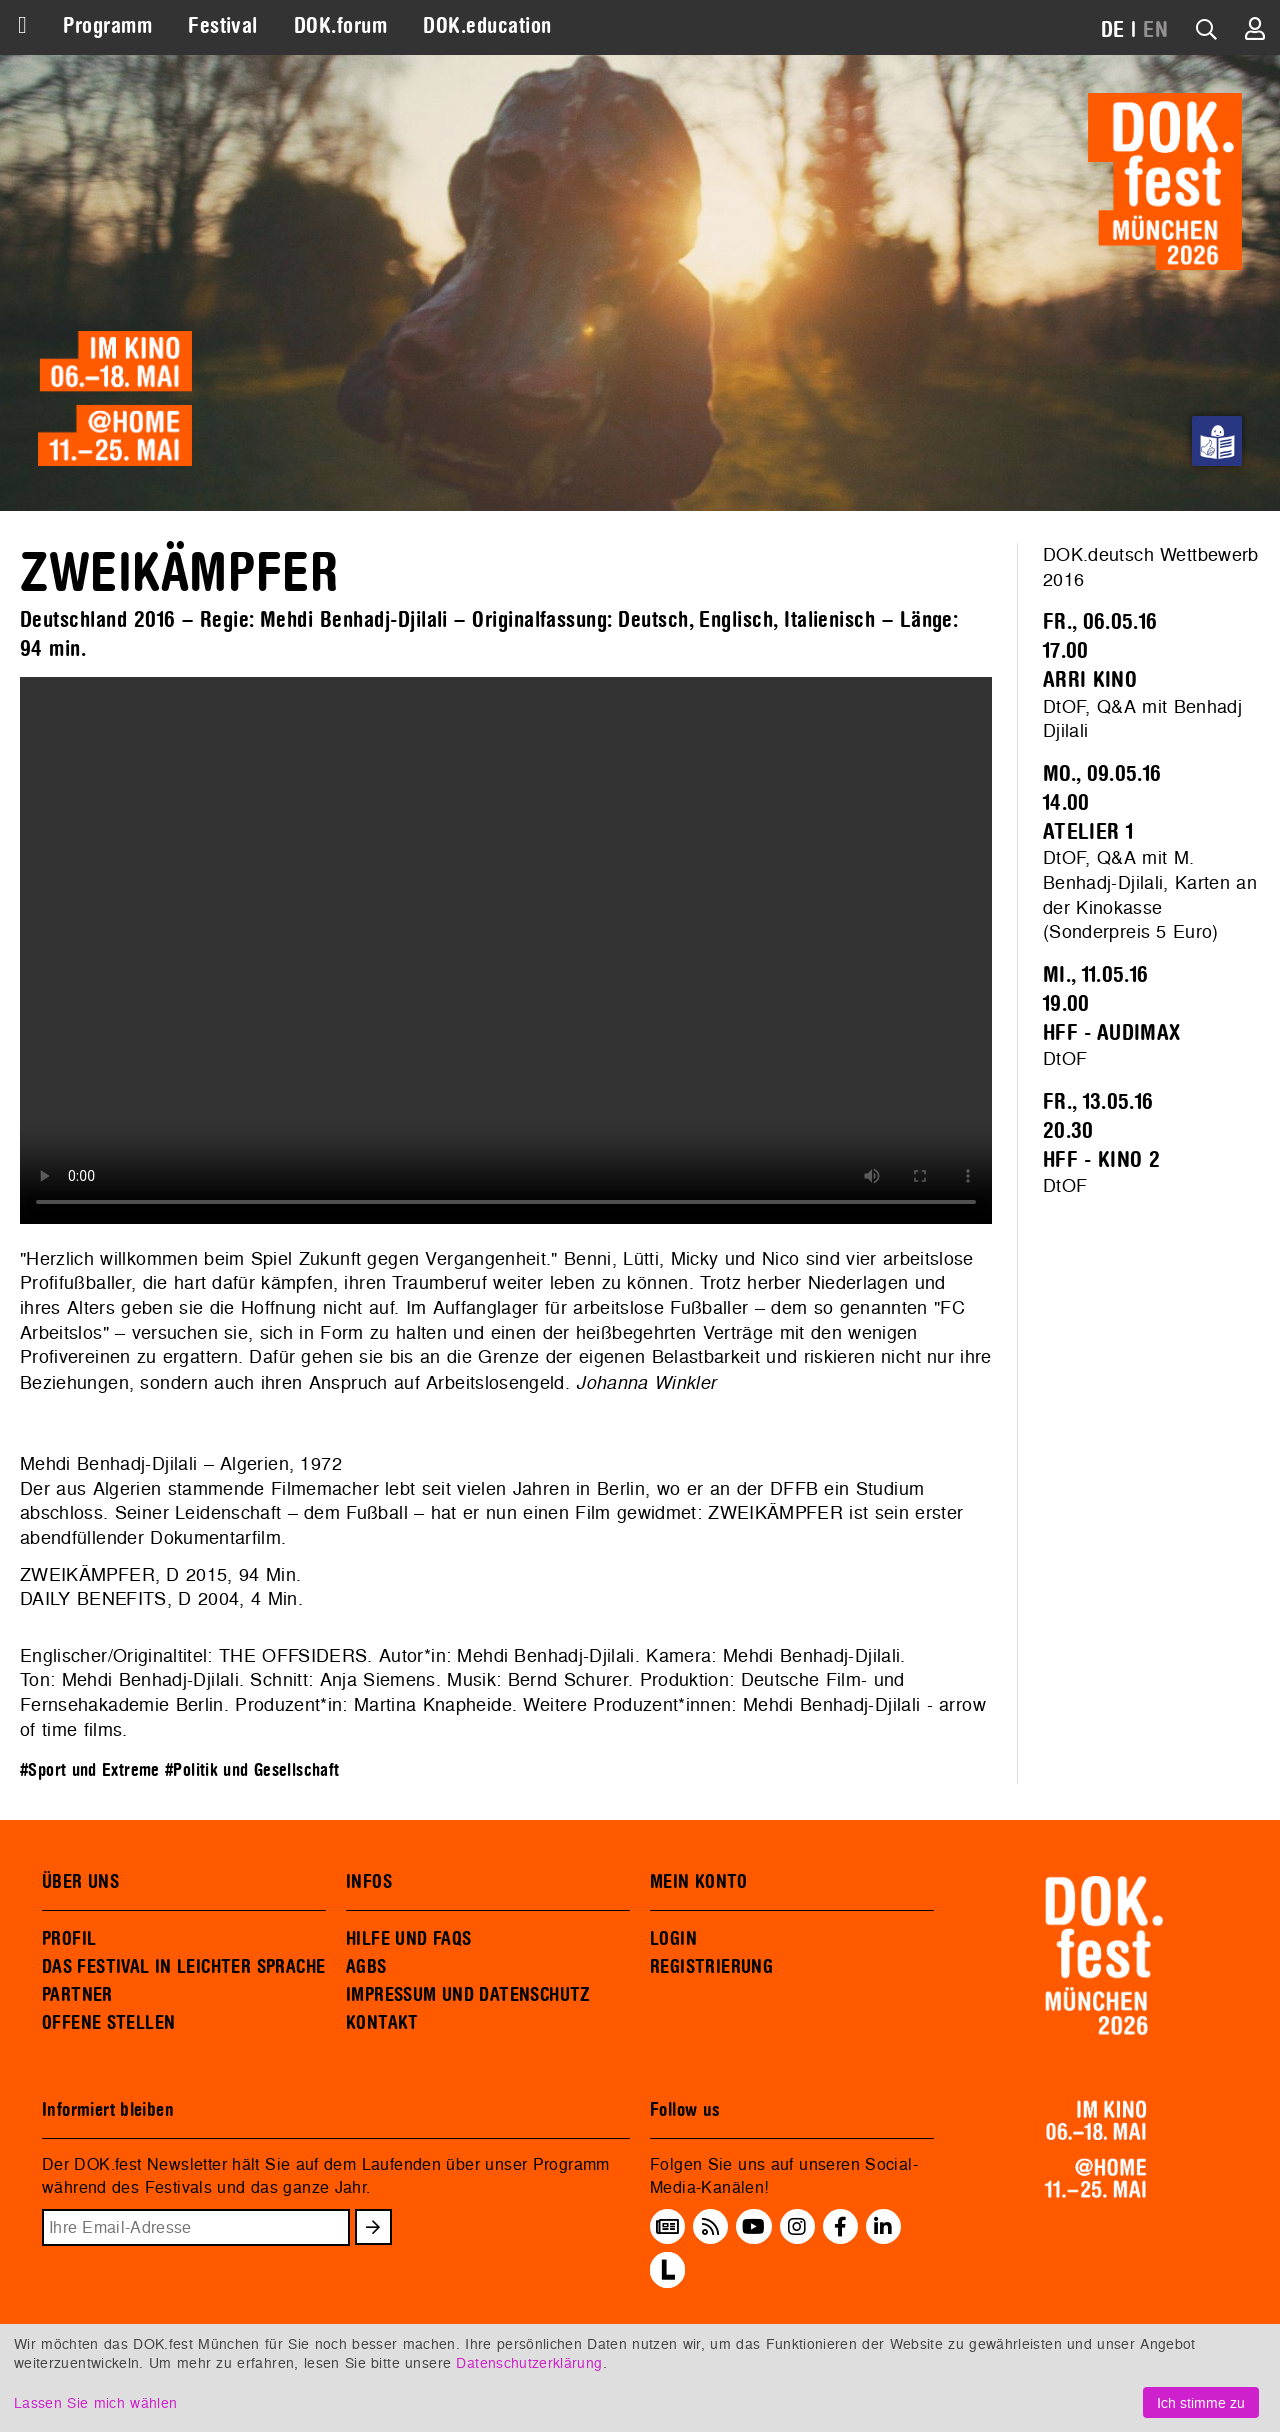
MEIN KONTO (699, 1882)
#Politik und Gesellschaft (252, 1770)
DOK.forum (340, 26)
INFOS (369, 1882)
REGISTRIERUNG (711, 1967)
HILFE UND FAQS (408, 1939)
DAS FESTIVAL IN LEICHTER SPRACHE (183, 1967)
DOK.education (487, 26)
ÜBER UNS (80, 1882)
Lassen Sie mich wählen (95, 2402)
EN (1155, 30)
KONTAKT (382, 2023)
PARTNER (77, 1995)
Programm (107, 26)
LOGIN (673, 1939)
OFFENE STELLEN (108, 2023)
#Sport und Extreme (90, 1770)
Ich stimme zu (1201, 2402)
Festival (223, 26)
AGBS (366, 1967)
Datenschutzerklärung (529, 2362)
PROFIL (69, 1939)
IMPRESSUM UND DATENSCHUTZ (468, 1995)
